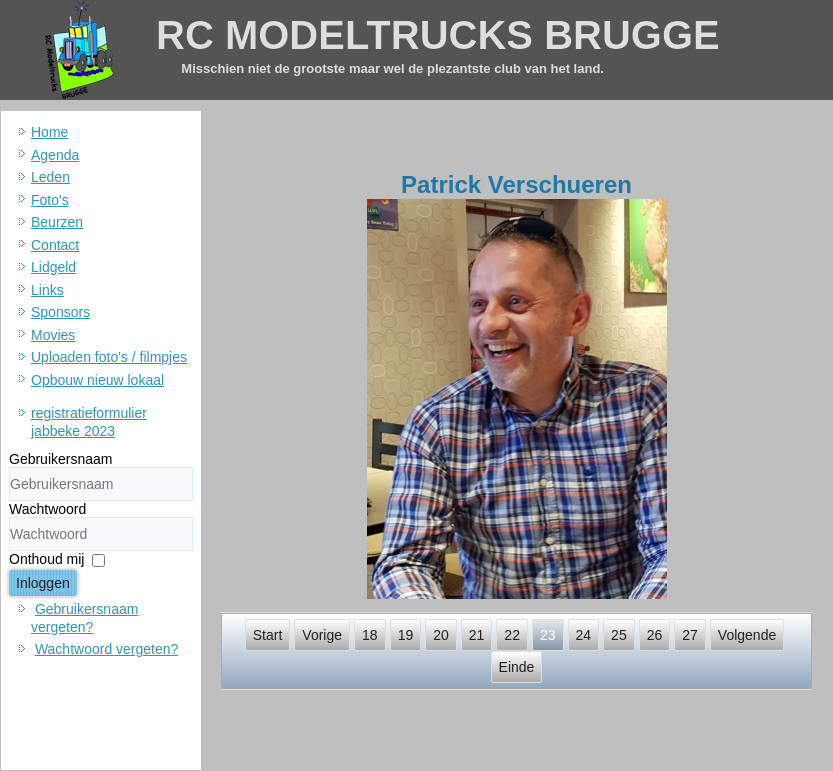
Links (47, 290)
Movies (53, 335)
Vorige (322, 635)
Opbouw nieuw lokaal (97, 380)
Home (49, 132)
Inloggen (43, 583)
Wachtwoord (47, 509)
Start (268, 635)
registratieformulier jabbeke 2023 (89, 422)
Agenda (55, 155)
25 (619, 635)
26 (655, 635)
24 (584, 635)
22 (512, 635)
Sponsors (60, 312)
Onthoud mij (46, 559)
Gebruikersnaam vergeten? (84, 618)
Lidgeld (53, 267)
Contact (55, 245)
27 (690, 635)
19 (406, 635)
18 (370, 635)
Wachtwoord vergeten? (106, 649)
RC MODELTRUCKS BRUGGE (438, 35)
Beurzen (57, 222)
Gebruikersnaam (61, 459)
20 (441, 635)
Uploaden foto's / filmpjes (109, 357)
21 (477, 635)
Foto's (50, 200)
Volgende (747, 635)
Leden (50, 177)
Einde (517, 667)
